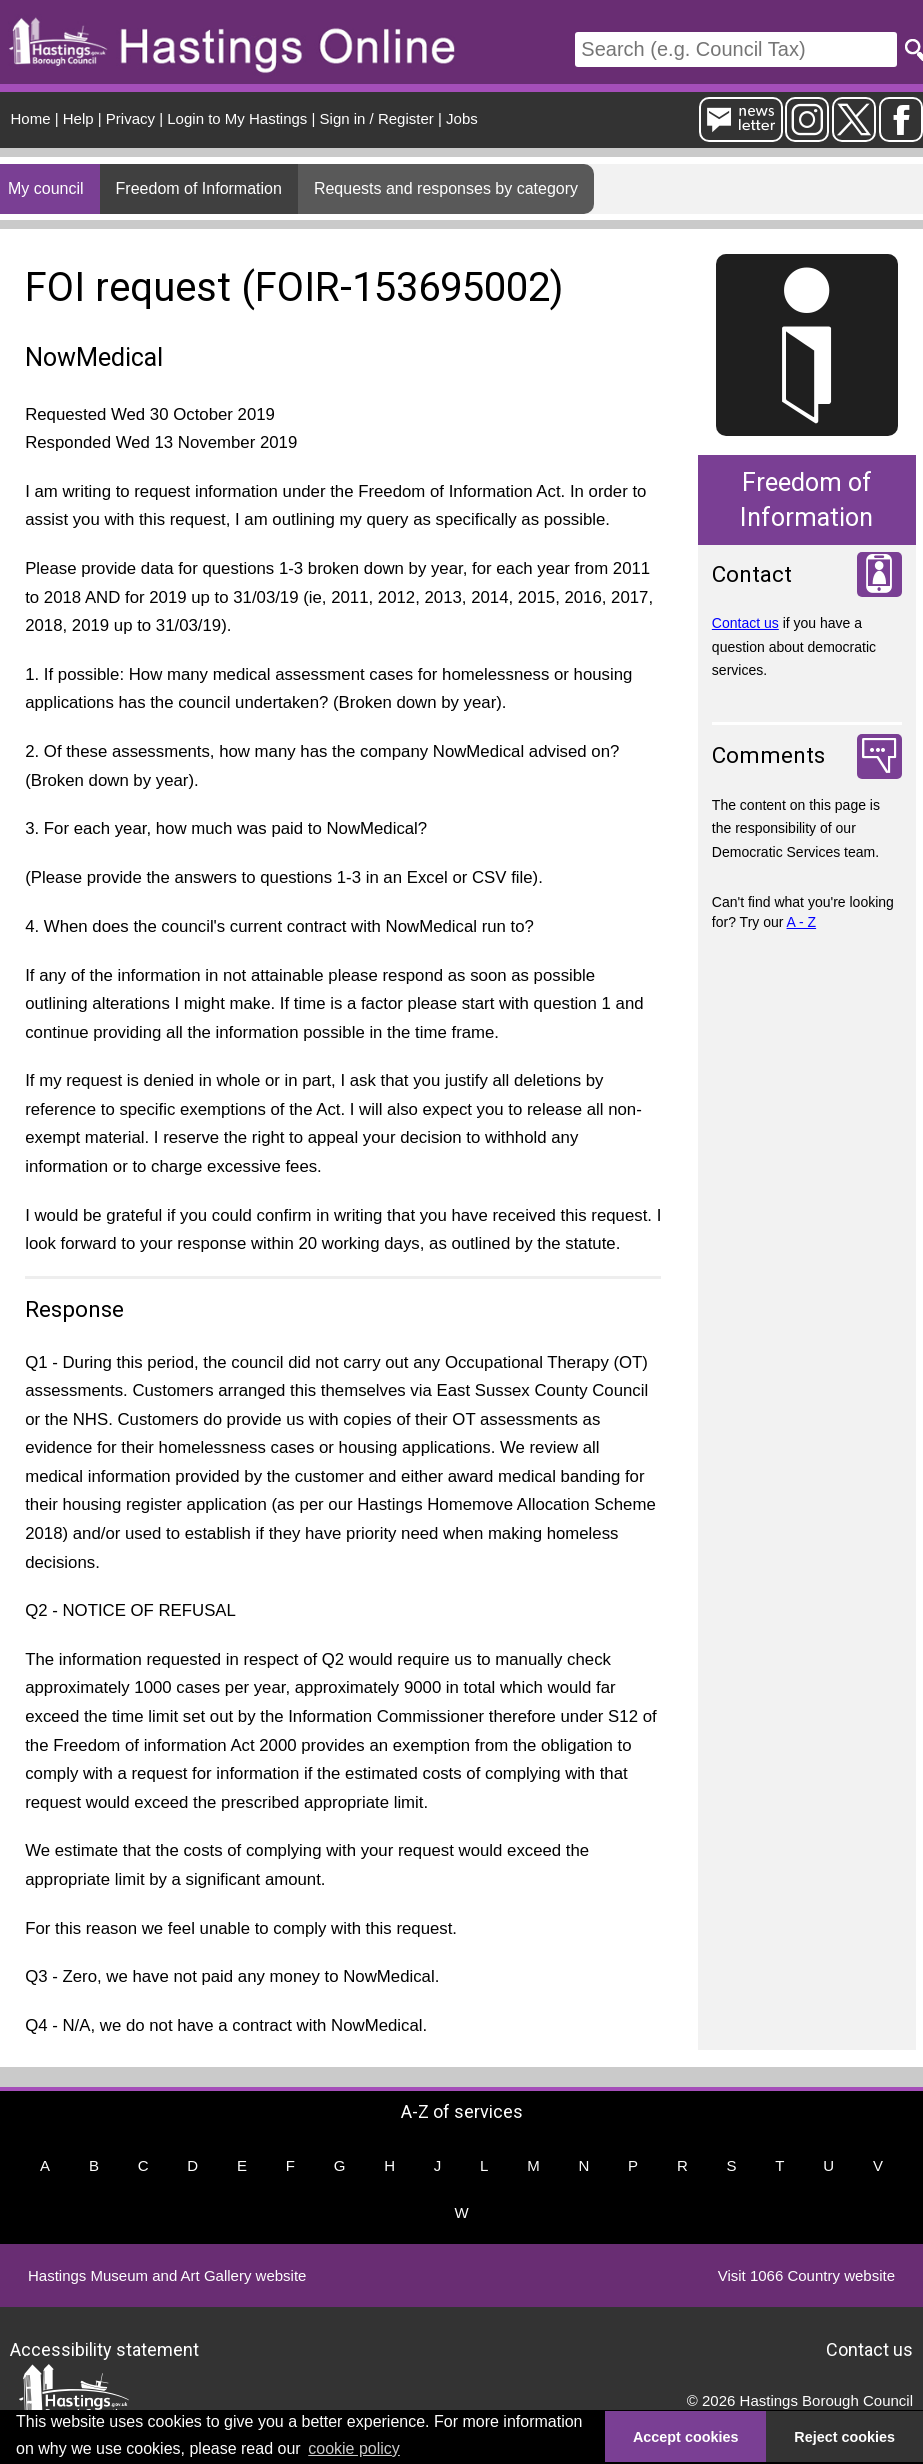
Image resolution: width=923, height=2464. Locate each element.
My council (46, 188)
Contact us (745, 623)
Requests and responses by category (446, 188)
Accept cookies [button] (686, 2437)
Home (31, 118)
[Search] (736, 49)
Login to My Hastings (237, 118)
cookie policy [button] (354, 2448)
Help (78, 118)
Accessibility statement (104, 2348)
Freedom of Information (199, 188)
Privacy (130, 118)
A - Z (802, 922)
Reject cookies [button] (844, 2437)
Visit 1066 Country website (806, 2275)
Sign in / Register (377, 118)
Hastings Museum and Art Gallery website (167, 2275)
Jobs (462, 118)
